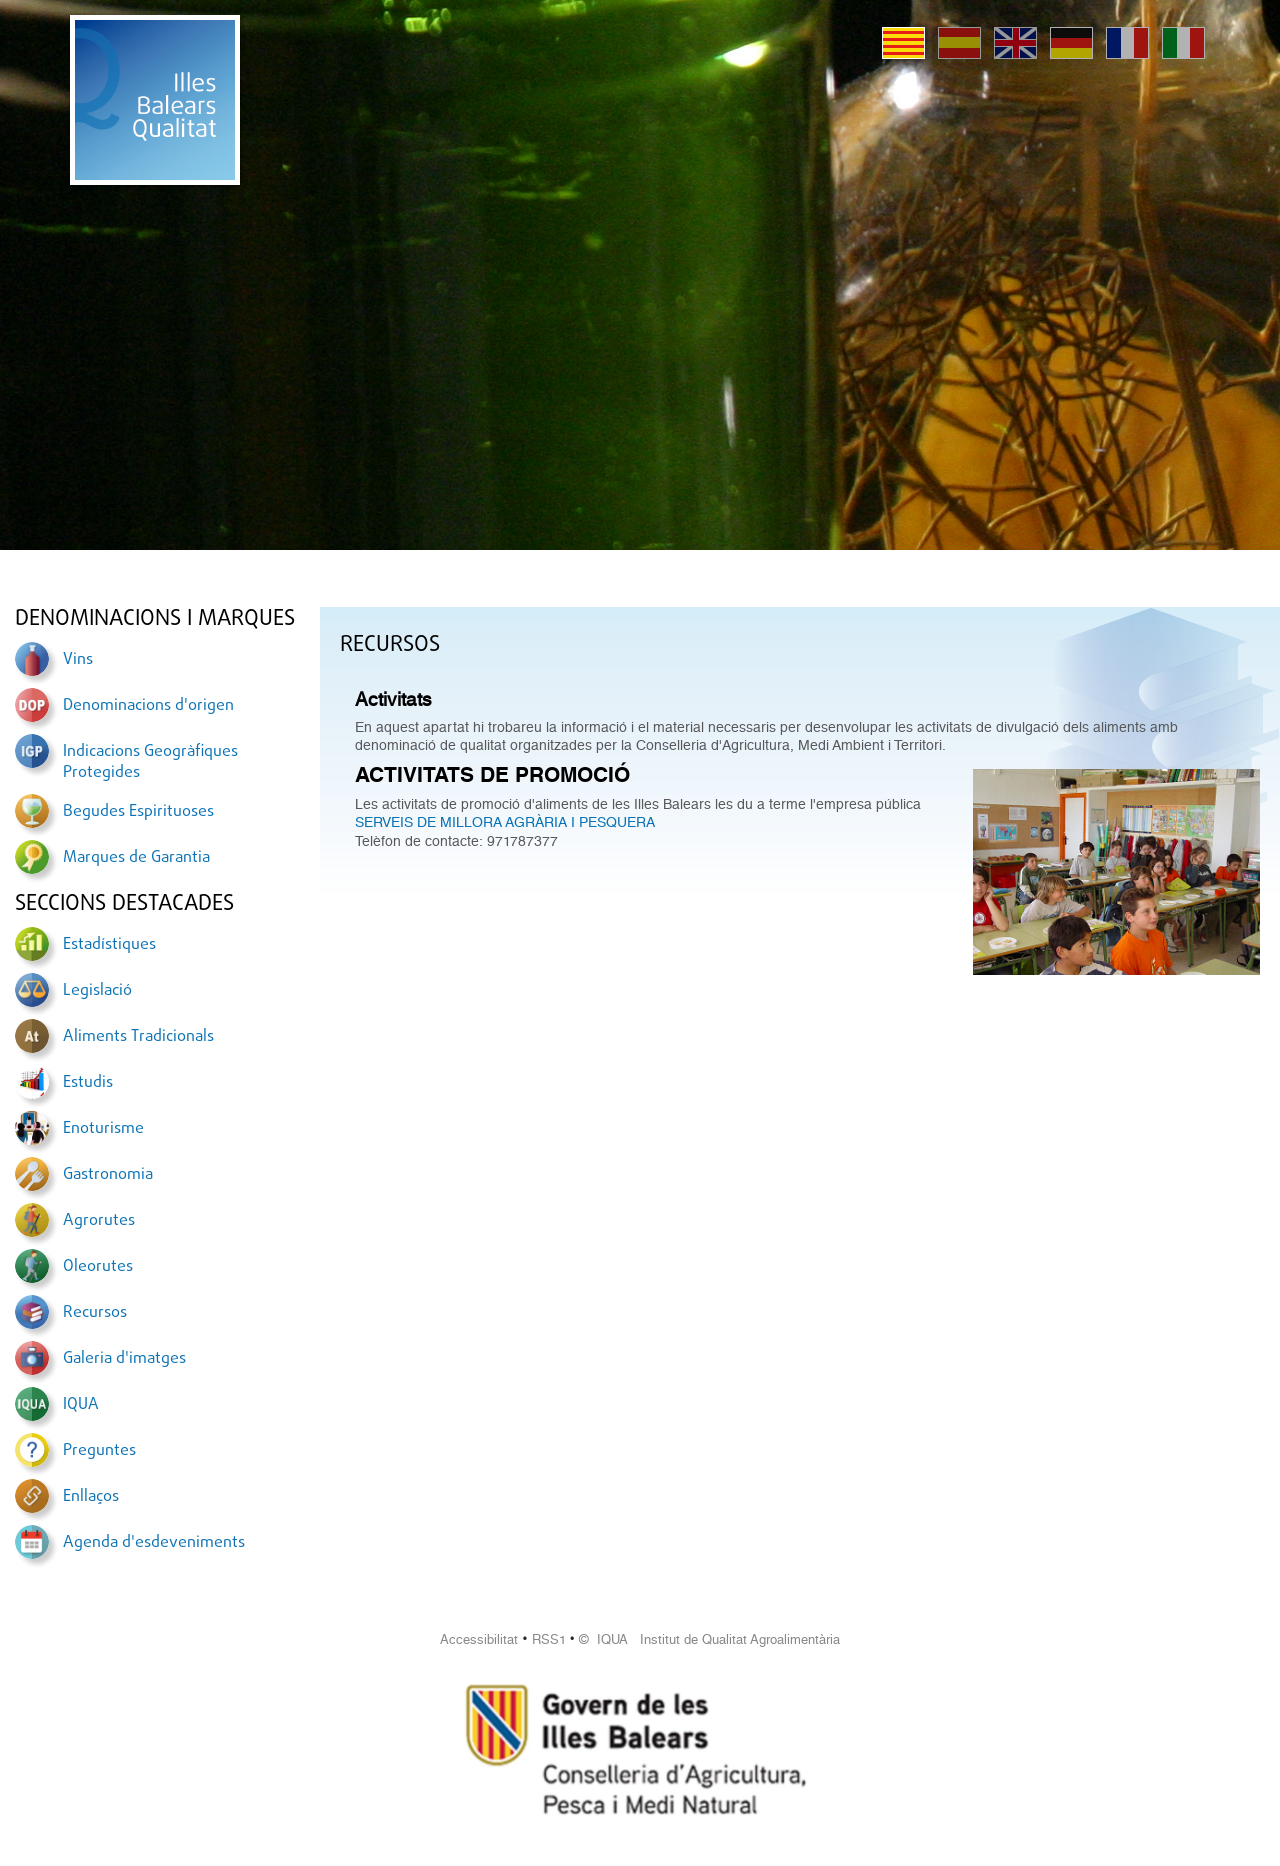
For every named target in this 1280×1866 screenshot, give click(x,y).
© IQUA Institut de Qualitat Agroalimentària (709, 1639)
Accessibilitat (479, 1639)
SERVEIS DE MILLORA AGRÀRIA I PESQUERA (505, 822)
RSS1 (549, 1639)
